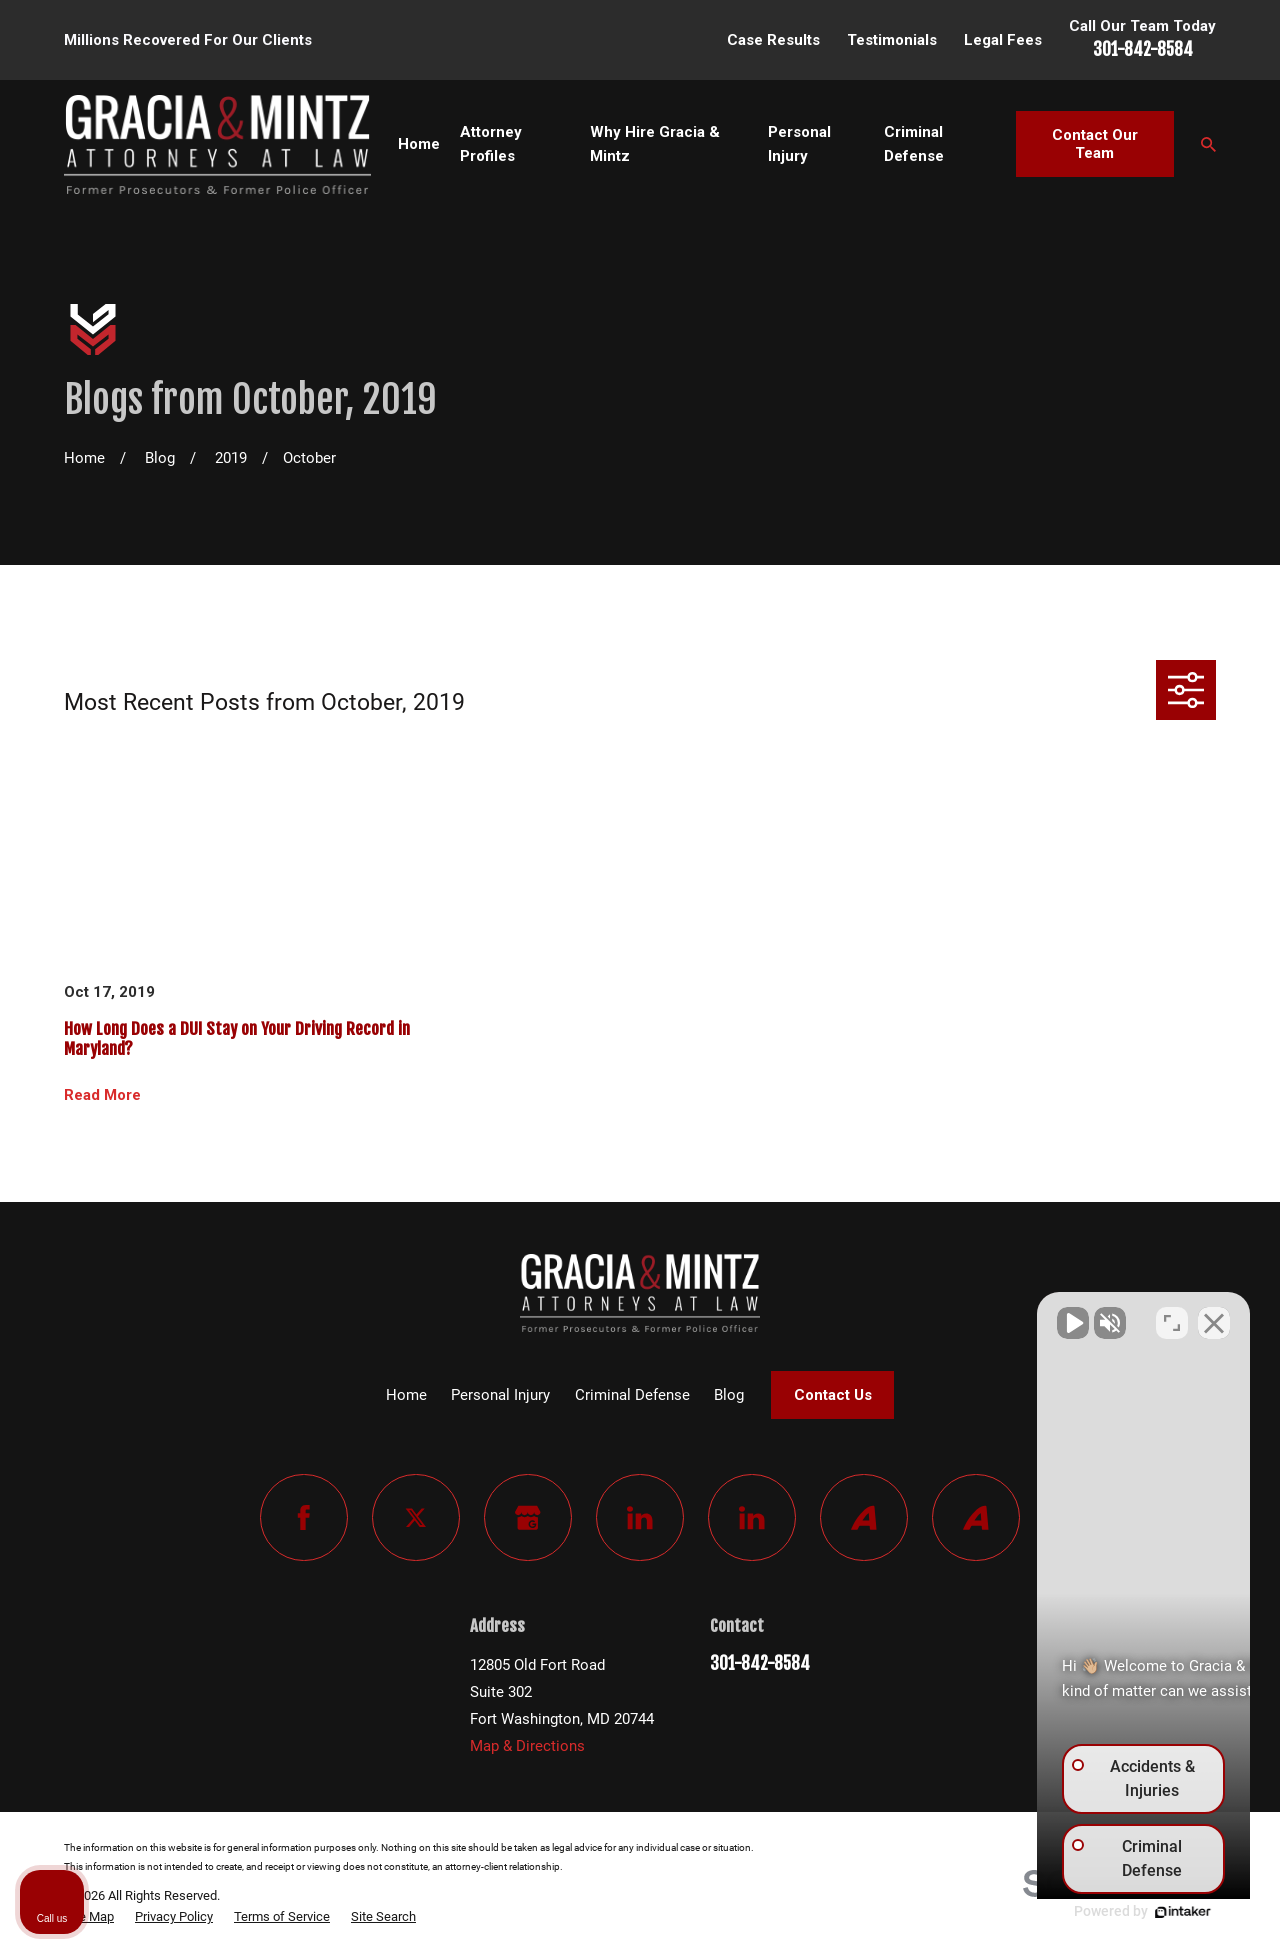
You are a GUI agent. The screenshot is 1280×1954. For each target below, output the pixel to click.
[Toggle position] (1172, 1315)
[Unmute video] (926, 1315)
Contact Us (833, 1395)
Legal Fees (1003, 40)
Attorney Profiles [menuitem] (491, 144)
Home (406, 1395)
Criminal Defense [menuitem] (914, 144)
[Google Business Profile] (528, 1518)
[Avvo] (864, 1518)
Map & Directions (527, 1746)
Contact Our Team (1095, 144)
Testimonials (892, 40)
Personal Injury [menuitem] (799, 144)
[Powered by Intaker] (1110, 1912)
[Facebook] (304, 1518)
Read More (102, 1095)
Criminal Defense (632, 1395)
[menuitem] (89, 1917)
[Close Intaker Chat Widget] (1214, 1315)
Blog (729, 1395)
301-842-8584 (1143, 49)
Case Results (773, 40)
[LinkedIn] (640, 1518)
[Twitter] (416, 1518)
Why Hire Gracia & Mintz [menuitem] (655, 144)
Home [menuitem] (419, 144)
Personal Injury (500, 1395)
